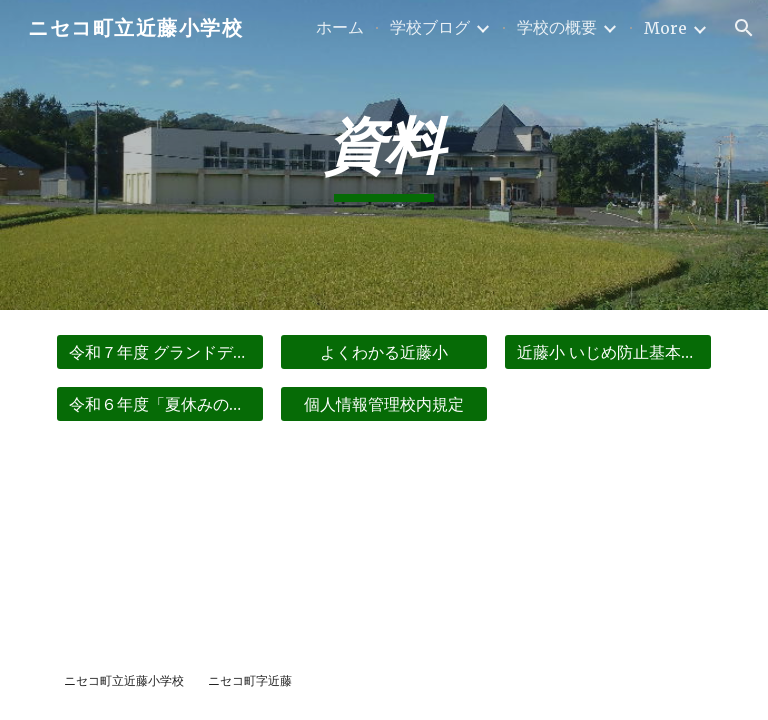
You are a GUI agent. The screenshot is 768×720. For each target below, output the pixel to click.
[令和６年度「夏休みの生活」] (159, 404)
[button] (744, 28)
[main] (383, 155)
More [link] (665, 28)
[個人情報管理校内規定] (383, 404)
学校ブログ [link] (430, 27)
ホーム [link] (340, 27)
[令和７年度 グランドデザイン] (159, 352)
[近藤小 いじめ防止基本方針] (607, 352)
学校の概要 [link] (557, 27)
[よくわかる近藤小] (383, 352)
